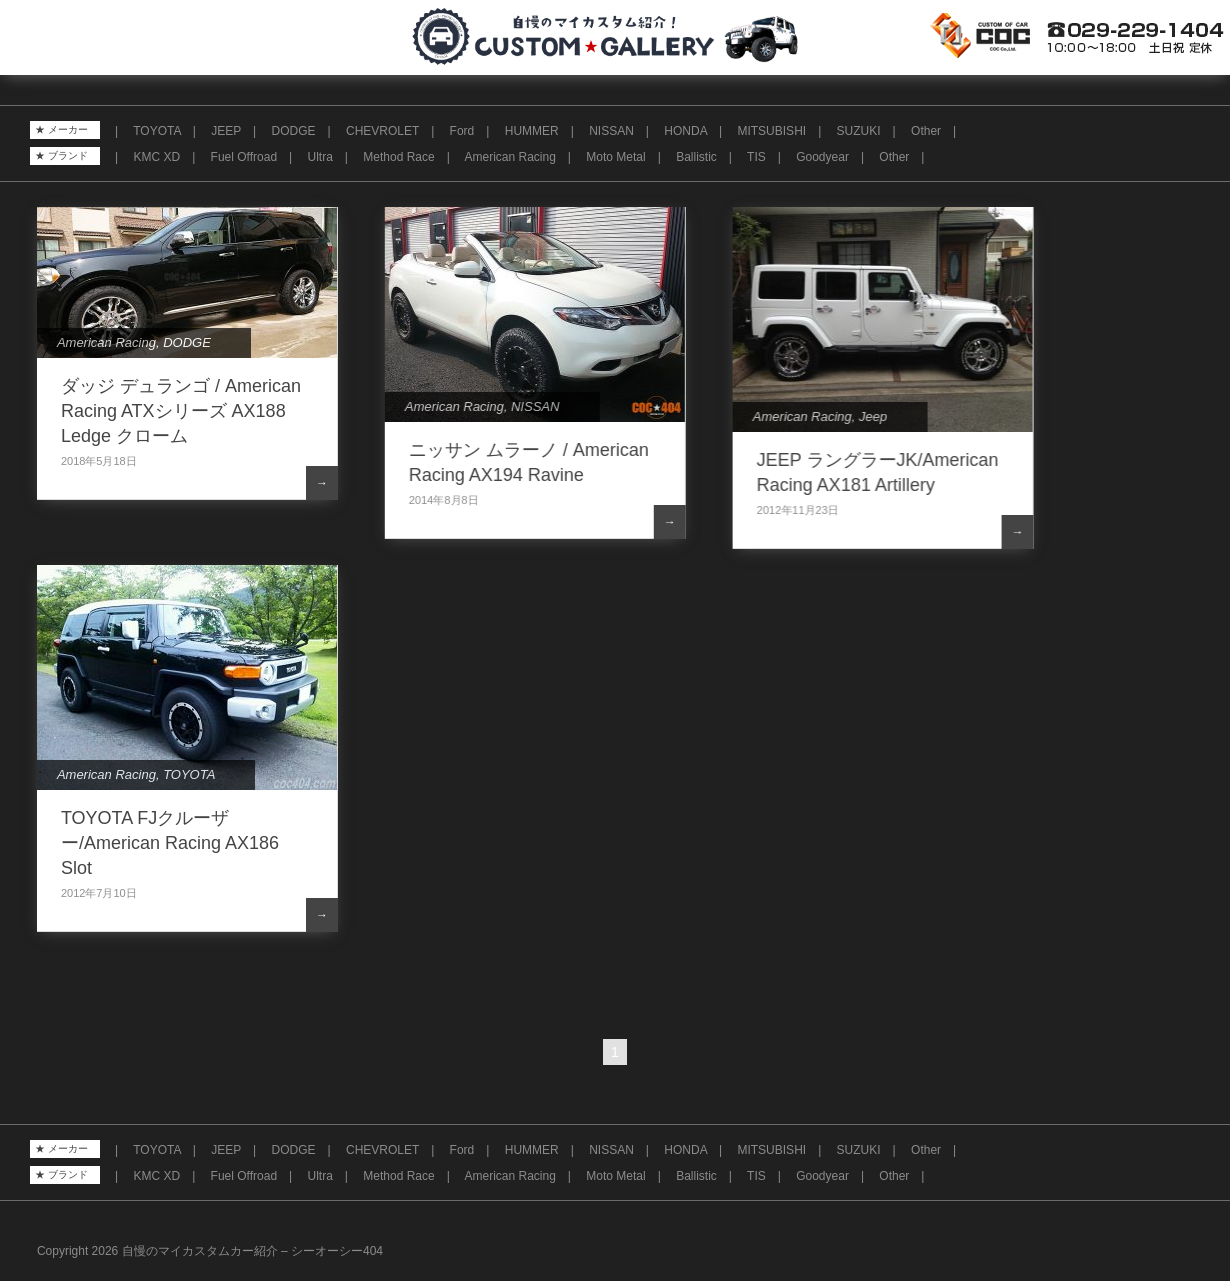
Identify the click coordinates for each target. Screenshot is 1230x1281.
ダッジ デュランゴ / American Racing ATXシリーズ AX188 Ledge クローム (181, 411)
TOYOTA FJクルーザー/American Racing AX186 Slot (170, 843)
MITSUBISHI (771, 131)
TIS (756, 157)
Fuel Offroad (244, 157)
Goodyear (822, 157)
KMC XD (156, 157)
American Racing (509, 157)
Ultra (320, 157)
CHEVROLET (382, 131)
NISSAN (611, 131)
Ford (462, 131)
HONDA (685, 131)
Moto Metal (615, 157)
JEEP (226, 131)
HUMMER (532, 131)
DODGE (294, 131)
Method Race (398, 157)
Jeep (872, 416)
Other (926, 131)
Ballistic (696, 157)
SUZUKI (859, 131)
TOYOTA (157, 131)
